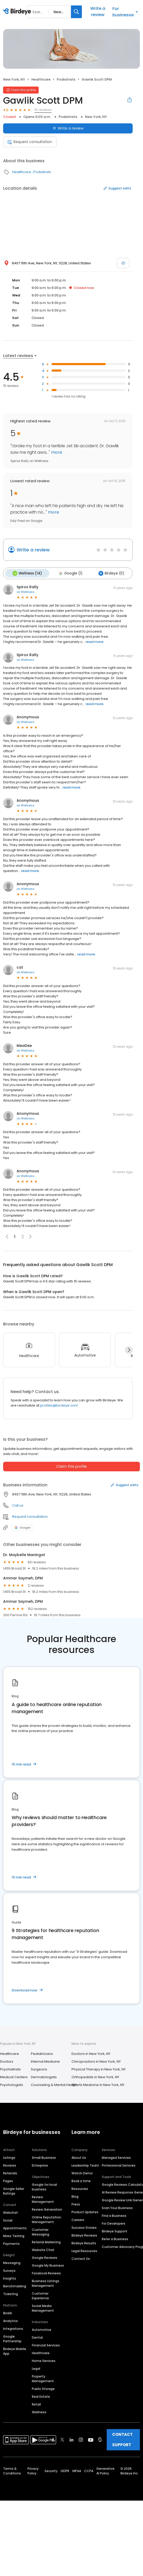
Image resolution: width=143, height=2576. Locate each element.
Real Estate (41, 2396)
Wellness (39, 2411)
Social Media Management (43, 2307)
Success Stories (84, 2227)
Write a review (97, 11)
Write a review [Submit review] (68, 128)
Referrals (10, 2172)
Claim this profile (71, 1465)
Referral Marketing (46, 2241)
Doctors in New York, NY (91, 2052)
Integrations (13, 2328)
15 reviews (43, 109)
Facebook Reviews (46, 2272)
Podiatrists (66, 79)
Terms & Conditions (12, 2470)
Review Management (43, 2198)
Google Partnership (12, 2338)
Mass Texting (13, 2235)
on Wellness (25, 591)
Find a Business (114, 2215)
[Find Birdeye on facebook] (53, 2439)
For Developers (113, 2222)
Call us (17, 1504)
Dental (37, 2336)
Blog (75, 2196)
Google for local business (44, 2186)
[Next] (129, 1349)
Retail (36, 2403)
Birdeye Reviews (84, 2234)
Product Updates (85, 2211)
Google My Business (48, 2264)
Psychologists (11, 2084)
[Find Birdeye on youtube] (90, 2439)
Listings (9, 2157)
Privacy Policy (33, 2470)
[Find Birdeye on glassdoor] (100, 2439)
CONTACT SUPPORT (122, 2439)
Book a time (81, 2180)
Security (51, 2470)
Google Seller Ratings (13, 2190)
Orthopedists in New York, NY (95, 2076)
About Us (79, 2157)
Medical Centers (14, 2076)
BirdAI (7, 2312)
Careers (78, 2219)
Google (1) (68, 573)
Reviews (9, 2164)
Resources (80, 2188)
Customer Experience (40, 2295)
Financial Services (46, 2344)
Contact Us (81, 2258)
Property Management (43, 2377)
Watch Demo (82, 2172)
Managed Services (116, 2157)
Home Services (43, 2360)
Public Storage (43, 2388)
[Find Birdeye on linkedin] (71, 2439)
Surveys (9, 2270)
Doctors (6, 2060)
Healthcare (41, 79)
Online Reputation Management (46, 2218)
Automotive (41, 2329)
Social (7, 2219)
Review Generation (47, 2208)
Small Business (44, 2157)
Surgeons (39, 2068)
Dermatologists (44, 2076)
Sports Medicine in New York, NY (98, 2084)
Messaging (11, 2262)
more (56, 452)
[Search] (76, 11)
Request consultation (30, 141)
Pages (8, 2180)
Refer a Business (115, 2238)
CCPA (88, 2470)
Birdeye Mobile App (14, 2350)
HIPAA (76, 2470)
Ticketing (10, 2293)
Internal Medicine (45, 2060)
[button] (30, 1235)
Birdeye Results (84, 2242)
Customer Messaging (40, 2231)
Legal (36, 2368)
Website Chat (43, 2249)
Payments (11, 2243)
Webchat (10, 2212)
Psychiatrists (10, 2068)
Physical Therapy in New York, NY (99, 2068)
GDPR (65, 2470)
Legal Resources (84, 2250)
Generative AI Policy (105, 2470)
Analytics (10, 2320)
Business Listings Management (45, 2282)
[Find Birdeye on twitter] (62, 2439)
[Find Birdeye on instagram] (81, 2439)
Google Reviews (44, 2257)
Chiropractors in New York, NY (96, 2060)
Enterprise (40, 2164)
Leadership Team (85, 2164)
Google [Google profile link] (22, 1527)
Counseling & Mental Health (54, 2084)
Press (76, 2203)
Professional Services (118, 2164)
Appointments (15, 2227)
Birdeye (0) (108, 573)
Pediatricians (42, 2052)
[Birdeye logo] (18, 11)
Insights (9, 2277)
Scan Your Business (117, 2207)
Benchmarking (14, 2285)
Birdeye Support (114, 2230)
